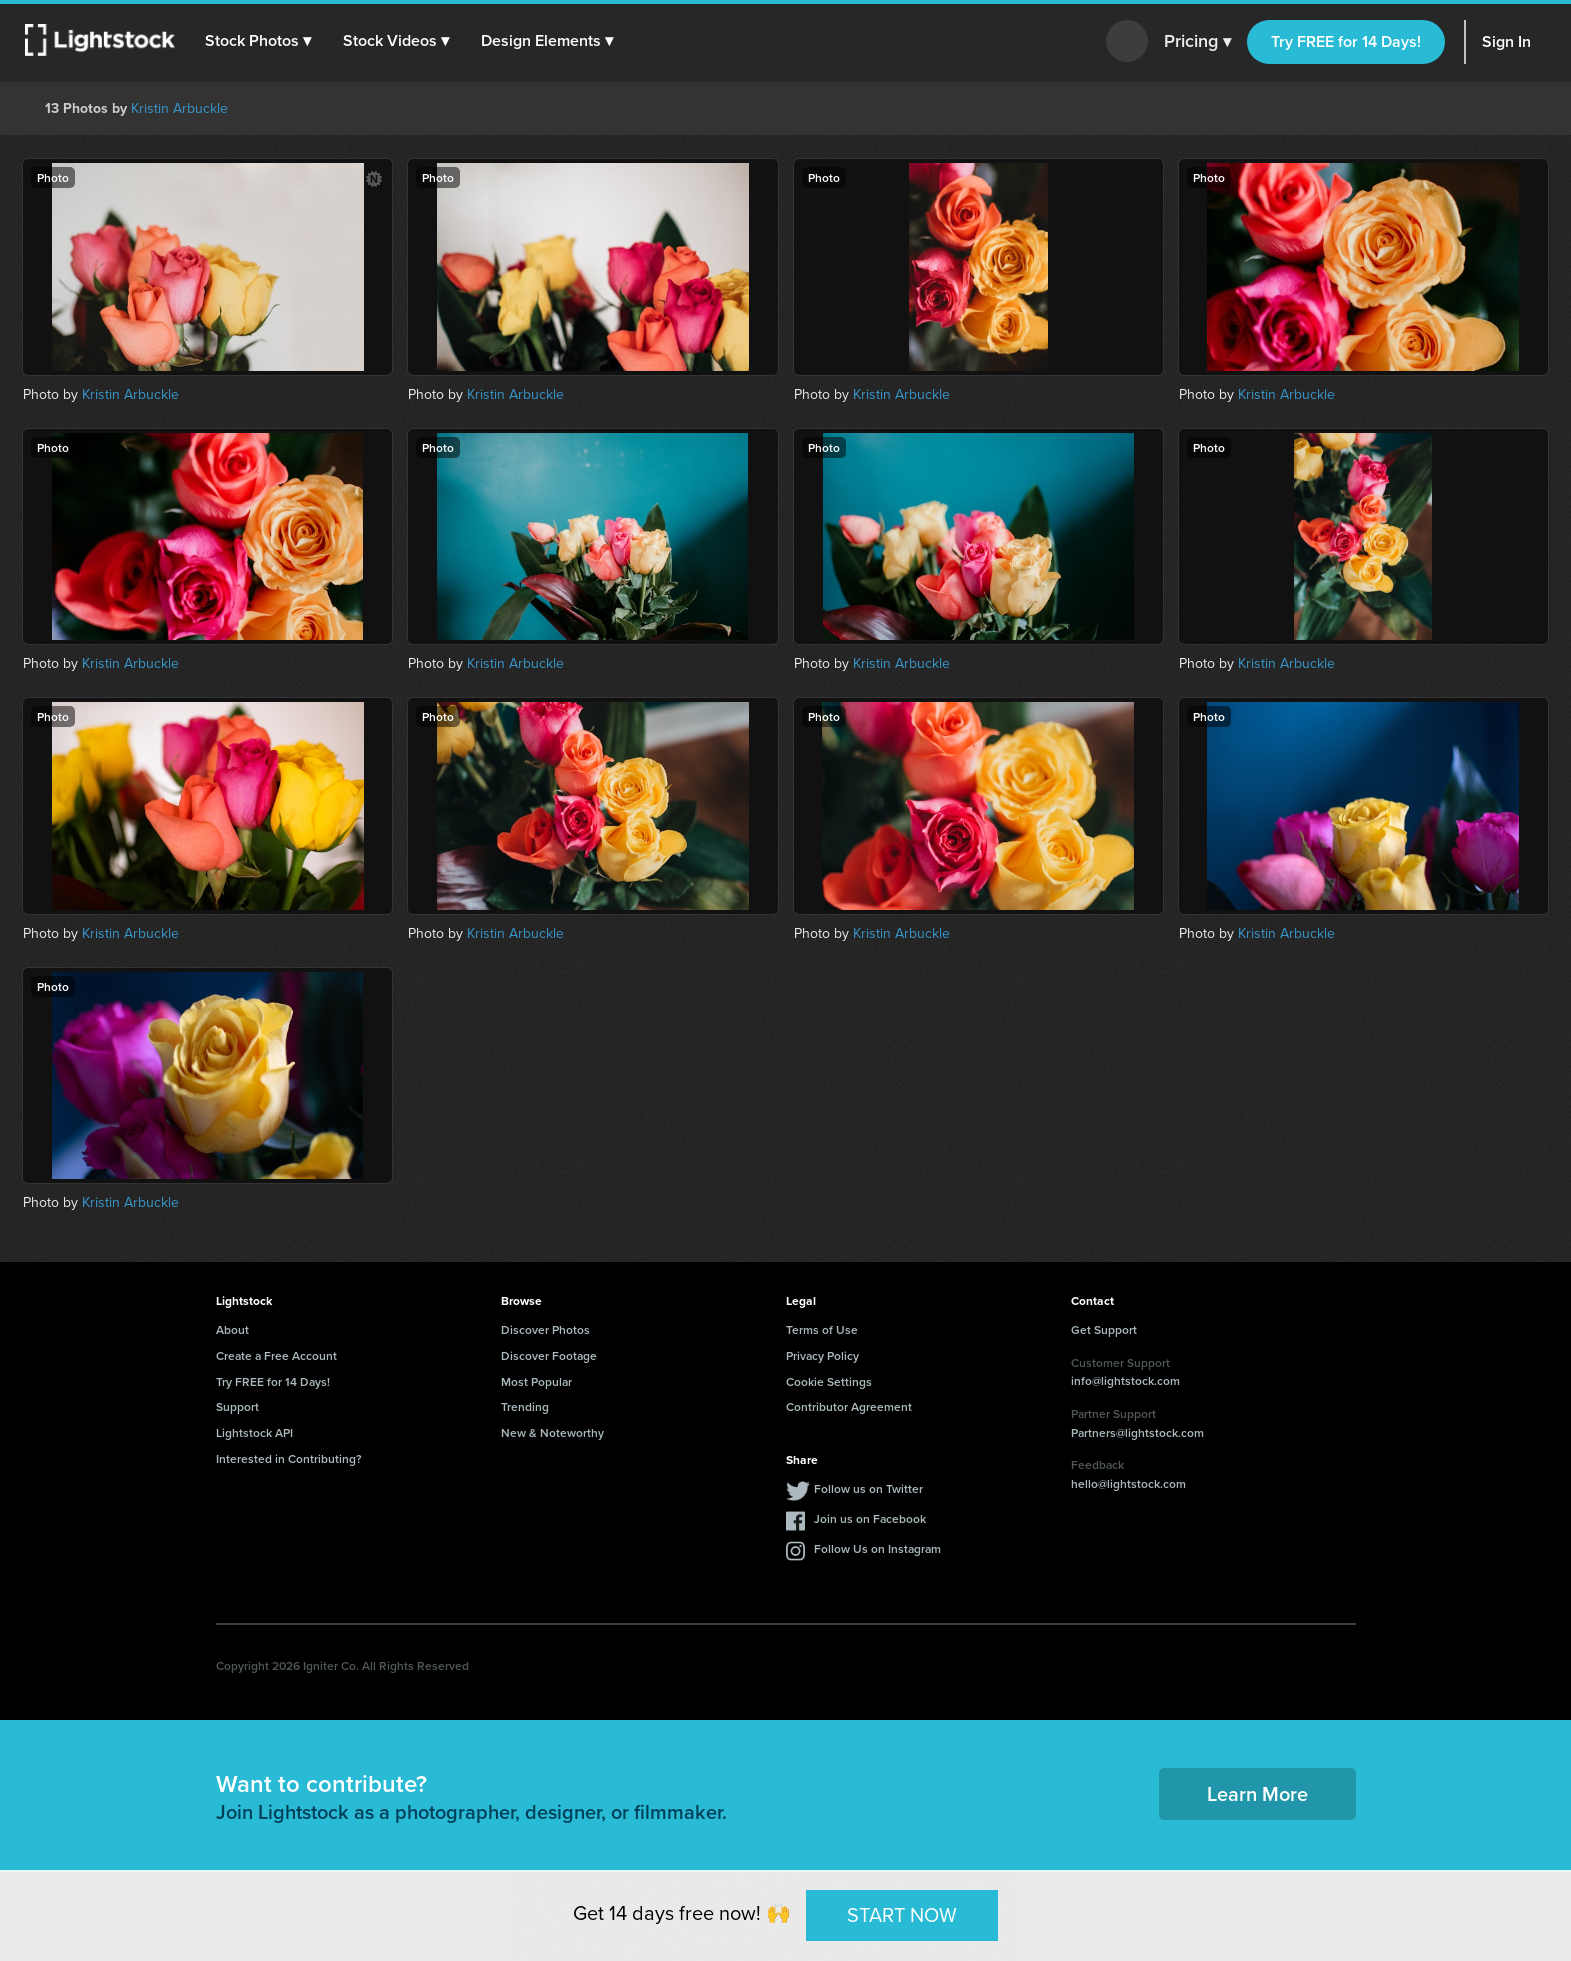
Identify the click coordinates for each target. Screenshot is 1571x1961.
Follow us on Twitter (868, 1488)
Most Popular (536, 1381)
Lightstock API (254, 1432)
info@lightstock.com (1125, 1380)
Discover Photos (545, 1329)
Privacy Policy (822, 1355)
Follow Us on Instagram (877, 1548)
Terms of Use (822, 1329)
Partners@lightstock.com (1137, 1432)
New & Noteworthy (552, 1432)
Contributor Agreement (849, 1406)
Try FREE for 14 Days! (1346, 41)
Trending (525, 1406)
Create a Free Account (276, 1355)
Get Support (1104, 1329)
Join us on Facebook (870, 1518)
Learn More (1257, 1793)
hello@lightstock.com (1128, 1483)
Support (237, 1406)
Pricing (1197, 42)
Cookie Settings (829, 1381)
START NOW (902, 1915)
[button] (259, 41)
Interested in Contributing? (289, 1458)
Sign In (1506, 41)
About (232, 1329)
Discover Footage (549, 1355)
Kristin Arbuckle (179, 108)
